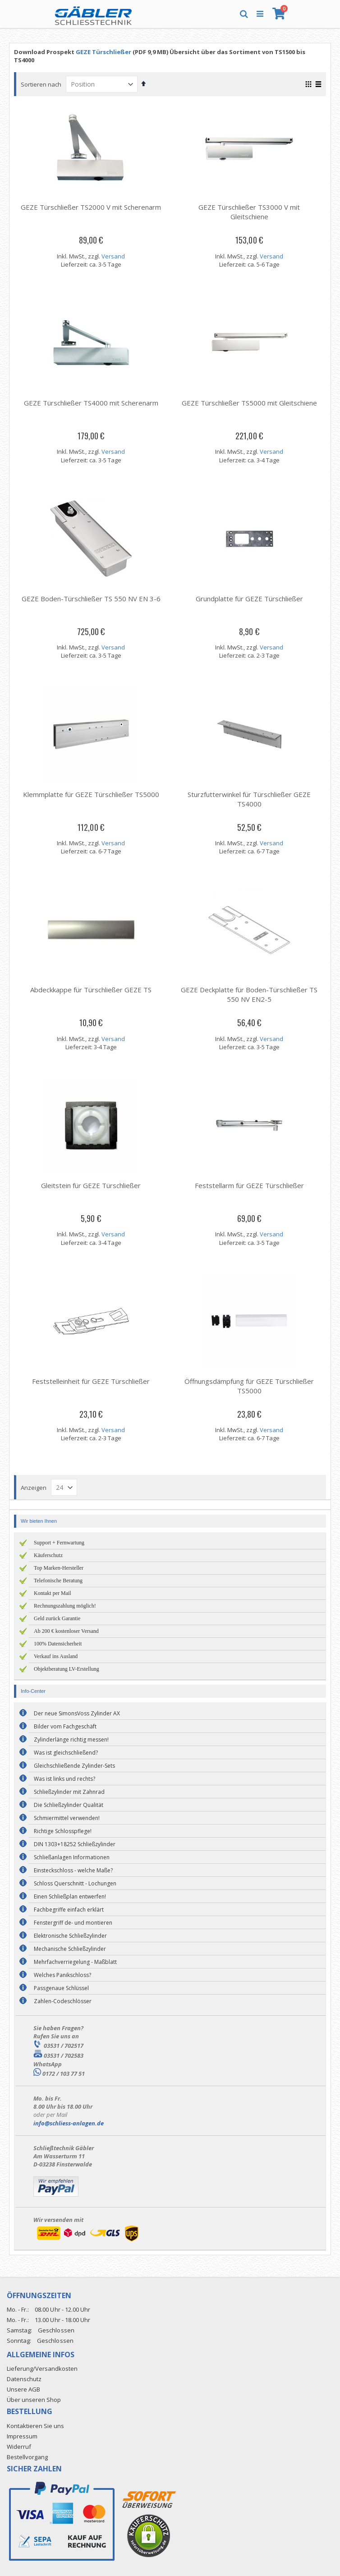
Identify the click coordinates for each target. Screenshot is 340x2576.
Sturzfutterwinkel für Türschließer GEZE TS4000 (249, 799)
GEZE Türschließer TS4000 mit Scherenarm (91, 402)
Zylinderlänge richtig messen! (71, 1739)
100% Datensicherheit (58, 1644)
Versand (113, 256)
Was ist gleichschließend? (66, 1752)
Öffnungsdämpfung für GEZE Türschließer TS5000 (249, 1386)
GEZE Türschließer (103, 52)
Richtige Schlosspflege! (63, 1831)
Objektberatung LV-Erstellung (66, 1669)
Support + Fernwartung (59, 1542)
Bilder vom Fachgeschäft (65, 1726)
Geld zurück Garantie (57, 1618)
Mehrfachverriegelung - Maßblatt (75, 1962)
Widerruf (19, 2446)
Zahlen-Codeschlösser (63, 2001)
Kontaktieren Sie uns (35, 2426)
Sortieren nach (41, 84)
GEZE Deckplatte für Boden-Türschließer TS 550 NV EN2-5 (249, 994)
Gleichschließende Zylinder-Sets (74, 1766)
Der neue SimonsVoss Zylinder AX (77, 1713)
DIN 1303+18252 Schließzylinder (74, 1844)
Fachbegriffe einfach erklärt (69, 1909)
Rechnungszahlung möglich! (65, 1606)
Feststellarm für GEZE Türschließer (249, 1185)
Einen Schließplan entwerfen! (70, 1896)
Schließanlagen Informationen (72, 1857)
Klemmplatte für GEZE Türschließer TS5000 (91, 794)
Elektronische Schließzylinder (70, 1936)
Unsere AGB (23, 2389)
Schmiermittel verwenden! (67, 1818)
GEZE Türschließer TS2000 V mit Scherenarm (91, 207)
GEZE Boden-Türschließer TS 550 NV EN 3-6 (91, 598)
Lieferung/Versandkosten (42, 2368)
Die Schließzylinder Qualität (68, 1805)
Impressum (22, 2436)
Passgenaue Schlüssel (61, 1988)
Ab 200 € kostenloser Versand (66, 1631)
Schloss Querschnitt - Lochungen (75, 1883)
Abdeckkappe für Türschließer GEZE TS (91, 989)
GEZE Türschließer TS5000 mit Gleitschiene (249, 402)
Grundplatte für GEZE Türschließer (249, 598)
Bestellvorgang (27, 2457)
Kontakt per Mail (52, 1593)
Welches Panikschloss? (62, 1975)
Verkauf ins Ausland (56, 1656)
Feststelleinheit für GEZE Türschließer (91, 1381)
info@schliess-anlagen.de (68, 2123)
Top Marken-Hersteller (58, 1568)
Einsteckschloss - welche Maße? (73, 1870)
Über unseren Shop (34, 2400)
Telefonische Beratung (58, 1580)
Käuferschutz (48, 1555)
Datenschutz (24, 2379)
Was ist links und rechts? (64, 1779)
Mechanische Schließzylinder (70, 1949)
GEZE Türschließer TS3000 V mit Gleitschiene (249, 212)
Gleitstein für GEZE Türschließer (91, 1185)
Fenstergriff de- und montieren (73, 1922)
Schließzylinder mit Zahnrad (69, 1792)
